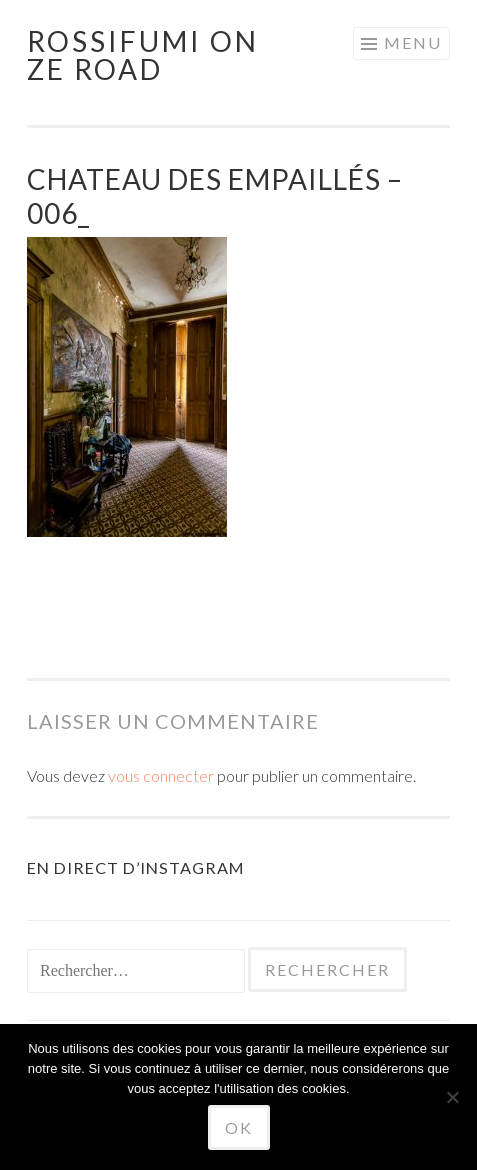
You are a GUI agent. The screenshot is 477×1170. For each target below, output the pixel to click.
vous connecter (161, 775)
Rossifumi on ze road (143, 55)
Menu (413, 42)
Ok (239, 1127)
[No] (452, 1097)
